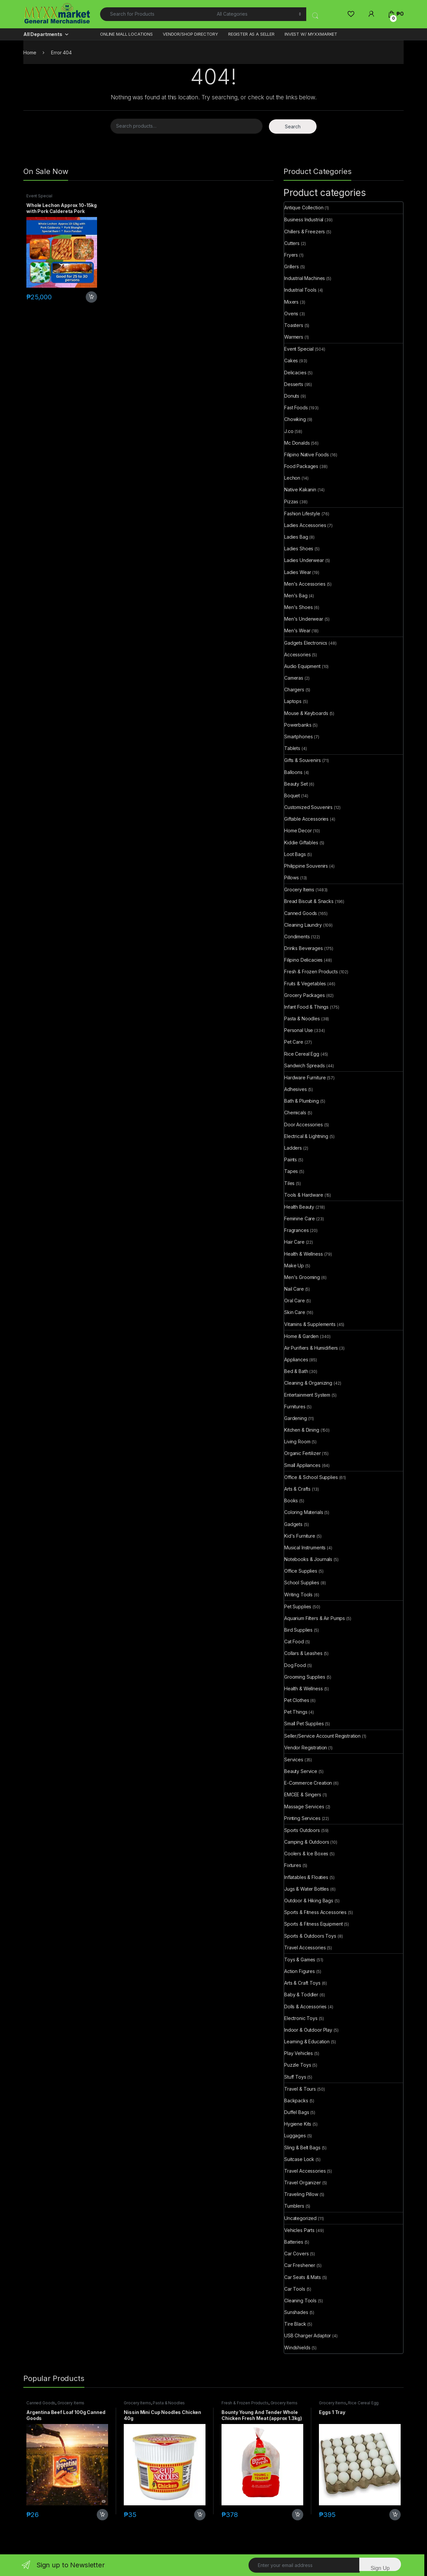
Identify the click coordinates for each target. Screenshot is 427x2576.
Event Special (39, 195)
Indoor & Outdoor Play (308, 2030)
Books (291, 1500)
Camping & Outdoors (306, 1842)
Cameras (293, 678)
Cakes (291, 360)
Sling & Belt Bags (302, 2147)
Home (29, 52)
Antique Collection (303, 207)
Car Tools (294, 2289)
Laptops (293, 701)
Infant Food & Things (306, 1007)
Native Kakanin (300, 489)
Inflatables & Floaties (306, 1877)
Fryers (291, 255)
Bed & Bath (296, 1371)
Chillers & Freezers (304, 231)
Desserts (293, 384)
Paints (290, 1159)
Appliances (296, 1359)
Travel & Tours (300, 2089)
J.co (288, 431)
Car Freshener (299, 2265)
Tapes (291, 1171)
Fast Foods (296, 407)
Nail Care (294, 1289)
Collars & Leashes (303, 1653)
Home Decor (298, 830)
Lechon (292, 478)
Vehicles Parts (299, 2230)
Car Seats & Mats (302, 2277)
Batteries (293, 2242)
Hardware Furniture (305, 1077)
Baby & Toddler (301, 1994)
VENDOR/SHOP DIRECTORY (190, 34)
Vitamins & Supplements (310, 1324)
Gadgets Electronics (305, 643)
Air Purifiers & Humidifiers (311, 1348)
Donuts (291, 396)
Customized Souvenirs (308, 807)
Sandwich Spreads (304, 1065)
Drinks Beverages (303, 948)
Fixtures (292, 1865)
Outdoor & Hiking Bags (308, 1900)
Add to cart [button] (91, 297)
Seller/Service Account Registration (322, 1736)
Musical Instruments (305, 1547)
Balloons (293, 772)
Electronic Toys (301, 2018)
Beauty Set (296, 784)
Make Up (294, 1265)
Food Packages (301, 466)
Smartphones (298, 736)
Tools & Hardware (303, 1195)
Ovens (291, 313)
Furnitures (295, 1406)
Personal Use (298, 1030)
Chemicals (295, 1112)
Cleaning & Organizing (308, 1383)
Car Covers (296, 2253)
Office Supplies (300, 1571)
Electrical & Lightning (306, 1136)
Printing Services (302, 1818)
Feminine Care (299, 1218)
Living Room (297, 1441)
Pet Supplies (297, 1606)
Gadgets (293, 1524)
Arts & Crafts (297, 1489)
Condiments (297, 936)
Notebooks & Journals (308, 1559)
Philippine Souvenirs (306, 866)
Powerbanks (298, 725)
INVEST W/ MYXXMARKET (311, 34)
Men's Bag (296, 595)
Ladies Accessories (305, 525)
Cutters (292, 243)
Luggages (295, 2135)
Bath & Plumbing (301, 1101)
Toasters (293, 325)
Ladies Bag (296, 537)
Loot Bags (295, 854)
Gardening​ (295, 1418)
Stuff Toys (295, 2077)
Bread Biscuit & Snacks (309, 901)
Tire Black (295, 2324)
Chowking (295, 419)
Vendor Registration (305, 1747)
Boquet (292, 795)
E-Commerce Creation (308, 1783)
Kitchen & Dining (301, 1430)
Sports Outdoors (302, 1830)
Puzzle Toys (297, 2065)
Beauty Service (300, 1771)
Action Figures (299, 1971)
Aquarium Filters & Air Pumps (314, 1618)
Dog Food (295, 1665)
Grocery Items (299, 889)
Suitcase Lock (299, 2159)
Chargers (294, 689)
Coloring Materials (303, 1512)
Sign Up (380, 2568)
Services (293, 1759)
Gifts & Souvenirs (302, 760)
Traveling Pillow (301, 2194)
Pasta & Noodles (302, 1018)
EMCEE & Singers (302, 1794)
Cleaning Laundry (303, 925)
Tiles (289, 1183)
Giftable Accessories (306, 819)
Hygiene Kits (297, 2124)
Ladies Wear (297, 572)
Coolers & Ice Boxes (306, 1853)
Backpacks (296, 2100)
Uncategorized (300, 2218)
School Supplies (301, 1582)
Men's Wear (297, 630)
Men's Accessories (305, 584)
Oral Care (294, 1300)
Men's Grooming (302, 1277)
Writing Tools (298, 1594)
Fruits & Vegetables (305, 983)
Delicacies (295, 372)
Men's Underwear (303, 619)
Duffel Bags (296, 2112)
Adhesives (295, 1089)
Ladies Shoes (298, 548)
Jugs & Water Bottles (306, 1889)
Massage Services (304, 1806)
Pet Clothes (296, 1700)
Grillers (291, 266)
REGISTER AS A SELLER (251, 34)
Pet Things (296, 1712)
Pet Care (293, 1042)
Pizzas (291, 501)
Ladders (293, 1148)
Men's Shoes (298, 607)
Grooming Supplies (304, 1677)
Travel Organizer (302, 2182)
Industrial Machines (304, 278)
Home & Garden (301, 1336)
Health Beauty (299, 1207)
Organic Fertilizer (302, 1453)
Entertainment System (307, 1395)
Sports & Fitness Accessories (315, 1912)
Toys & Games (299, 1959)
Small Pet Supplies (304, 1723)
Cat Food (294, 1641)
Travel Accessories (305, 1947)
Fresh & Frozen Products (311, 971)
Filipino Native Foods (306, 454)
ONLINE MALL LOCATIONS (126, 34)
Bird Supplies (298, 1630)
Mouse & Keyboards (306, 713)
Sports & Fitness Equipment (313, 1924)
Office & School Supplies (311, 1477)
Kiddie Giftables (301, 842)
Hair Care (294, 1242)
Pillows (291, 877)
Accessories (297, 654)
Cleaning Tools (300, 2300)
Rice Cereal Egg (301, 1054)
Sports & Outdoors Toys (310, 1936)
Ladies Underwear (304, 560)
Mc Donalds (297, 443)
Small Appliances (302, 1465)
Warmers (293, 337)
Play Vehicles (298, 2053)
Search (293, 126)
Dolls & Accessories (305, 2006)
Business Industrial (303, 219)
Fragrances (296, 1230)
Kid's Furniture (299, 1536)
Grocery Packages (304, 995)
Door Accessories (303, 1124)
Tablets (292, 748)
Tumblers (294, 2206)
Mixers (291, 302)
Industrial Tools (300, 290)
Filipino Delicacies (303, 960)
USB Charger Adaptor (307, 2335)
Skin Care (294, 1312)
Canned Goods (300, 913)
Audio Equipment (302, 666)
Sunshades (296, 2312)
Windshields (297, 2347)
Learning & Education (307, 2041)
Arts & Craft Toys (302, 1983)
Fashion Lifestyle (302, 513)
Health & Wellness (303, 1254)
